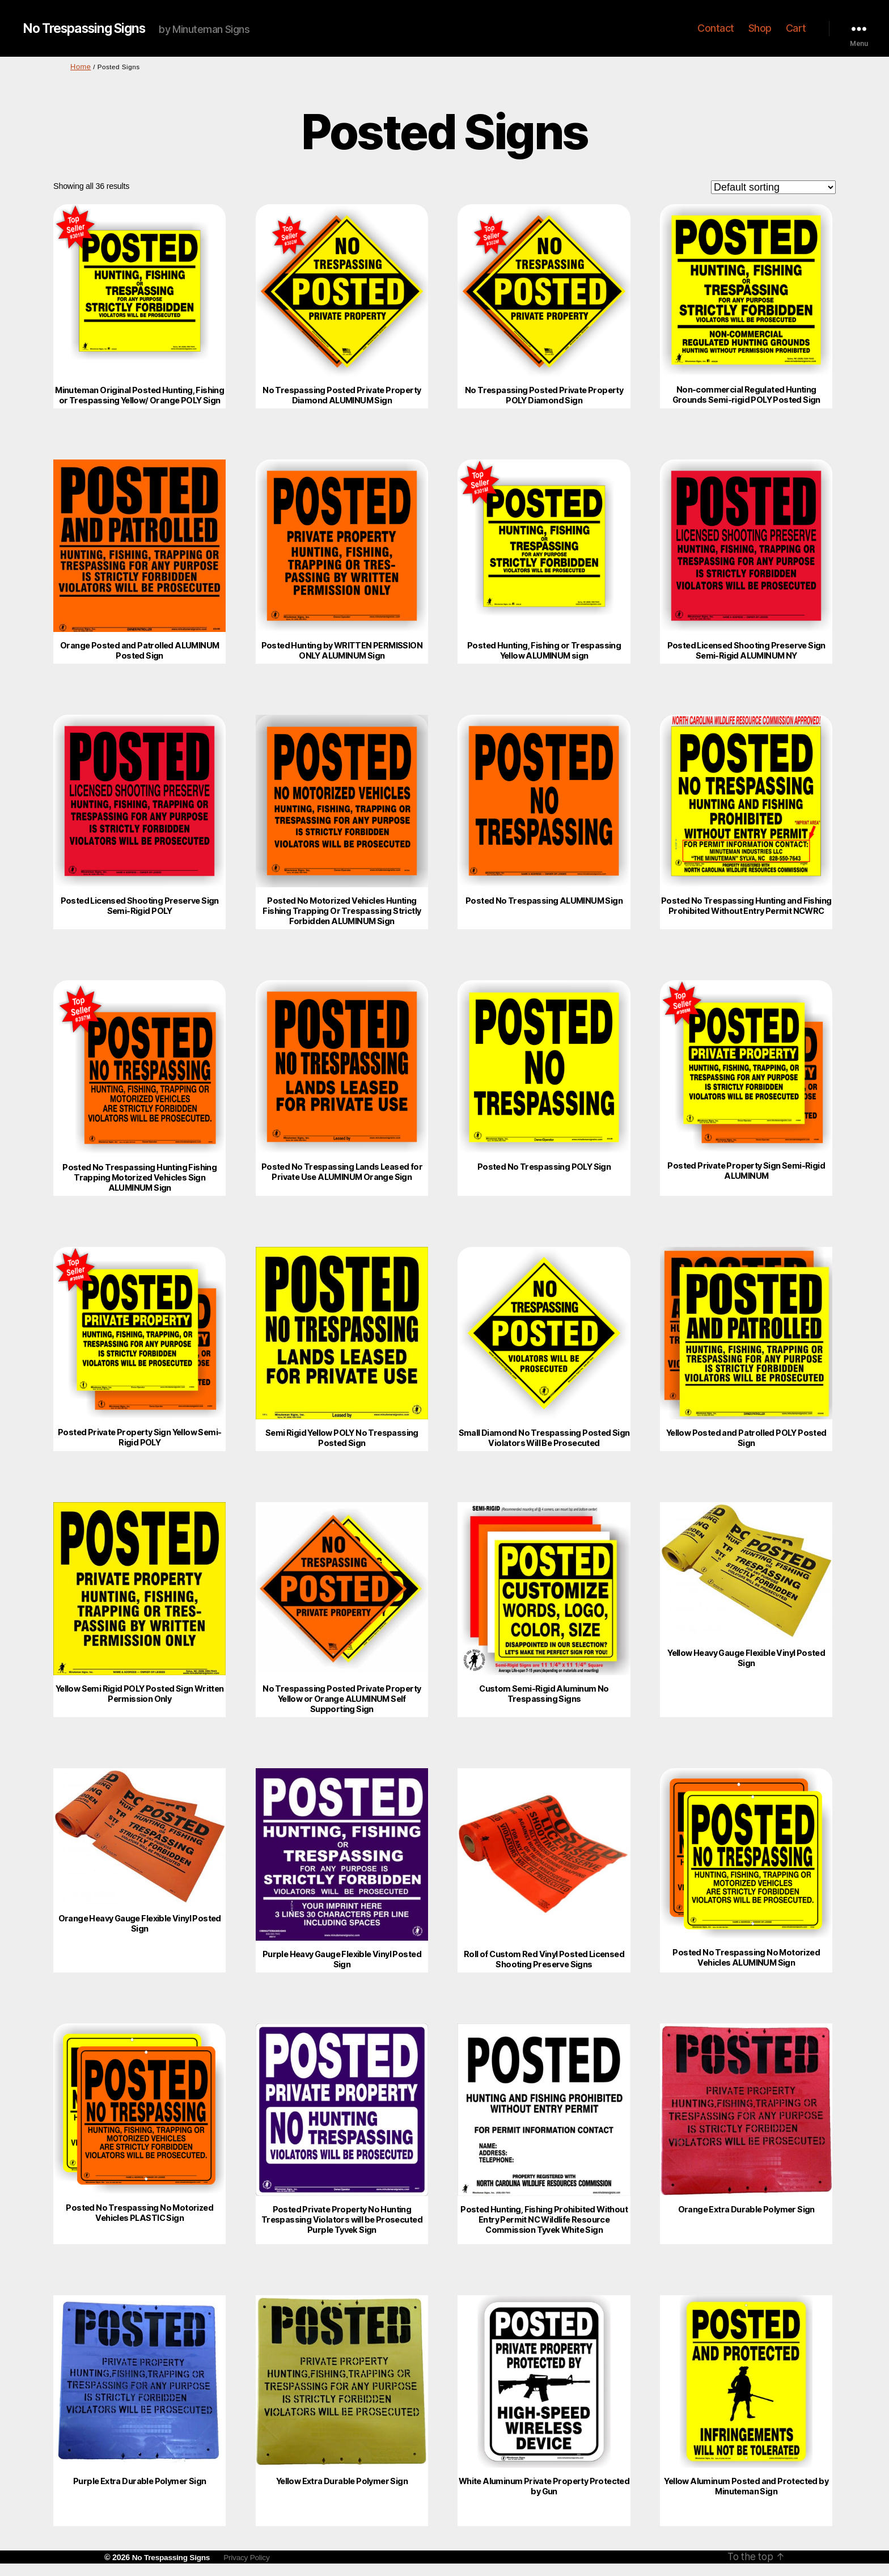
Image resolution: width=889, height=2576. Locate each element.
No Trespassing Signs (89, 28)
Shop (760, 28)
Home (79, 66)
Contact (715, 28)
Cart (796, 28)
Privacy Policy (252, 2556)
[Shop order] (773, 186)
